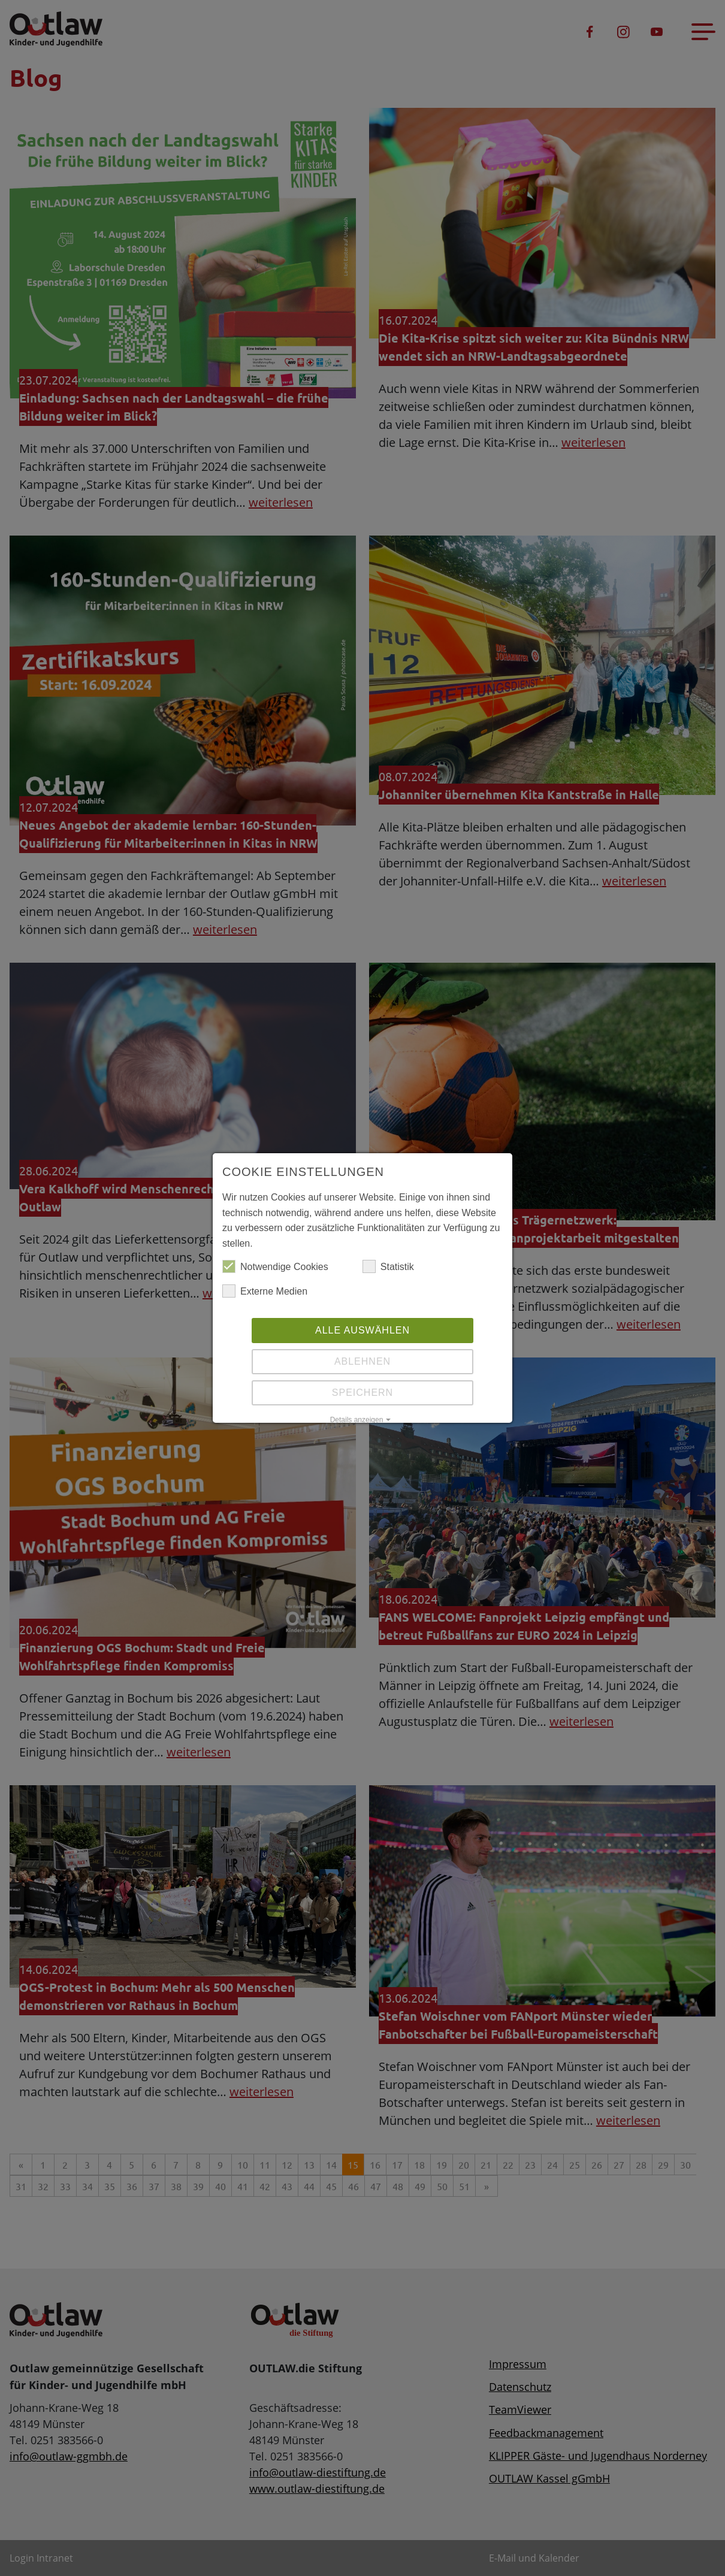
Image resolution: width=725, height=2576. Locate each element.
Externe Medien (264, 1291)
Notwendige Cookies (275, 1267)
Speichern (362, 1392)
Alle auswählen (362, 1330)
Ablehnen (362, 1361)
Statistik (388, 1267)
